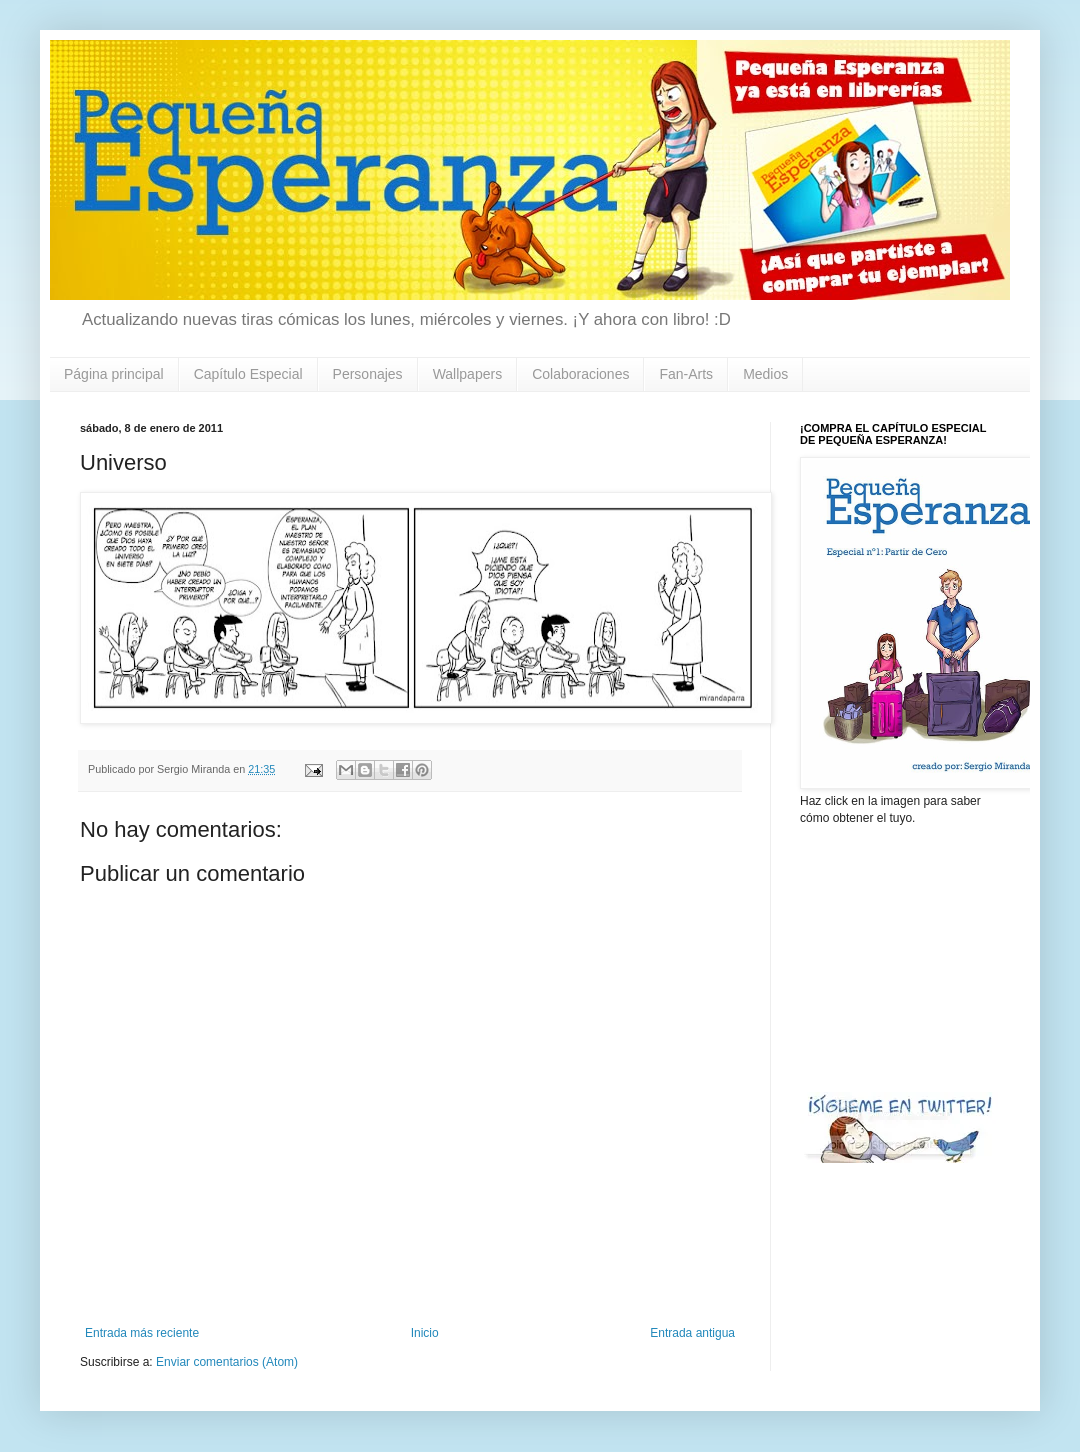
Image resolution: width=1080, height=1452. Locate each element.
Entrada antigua (692, 1333)
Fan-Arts (686, 374)
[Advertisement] (900, 957)
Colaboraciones (580, 374)
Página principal (114, 374)
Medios (765, 374)
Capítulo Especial (248, 374)
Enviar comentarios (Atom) (227, 1362)
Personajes (368, 374)
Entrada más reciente (142, 1333)
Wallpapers (468, 374)
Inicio (425, 1333)
